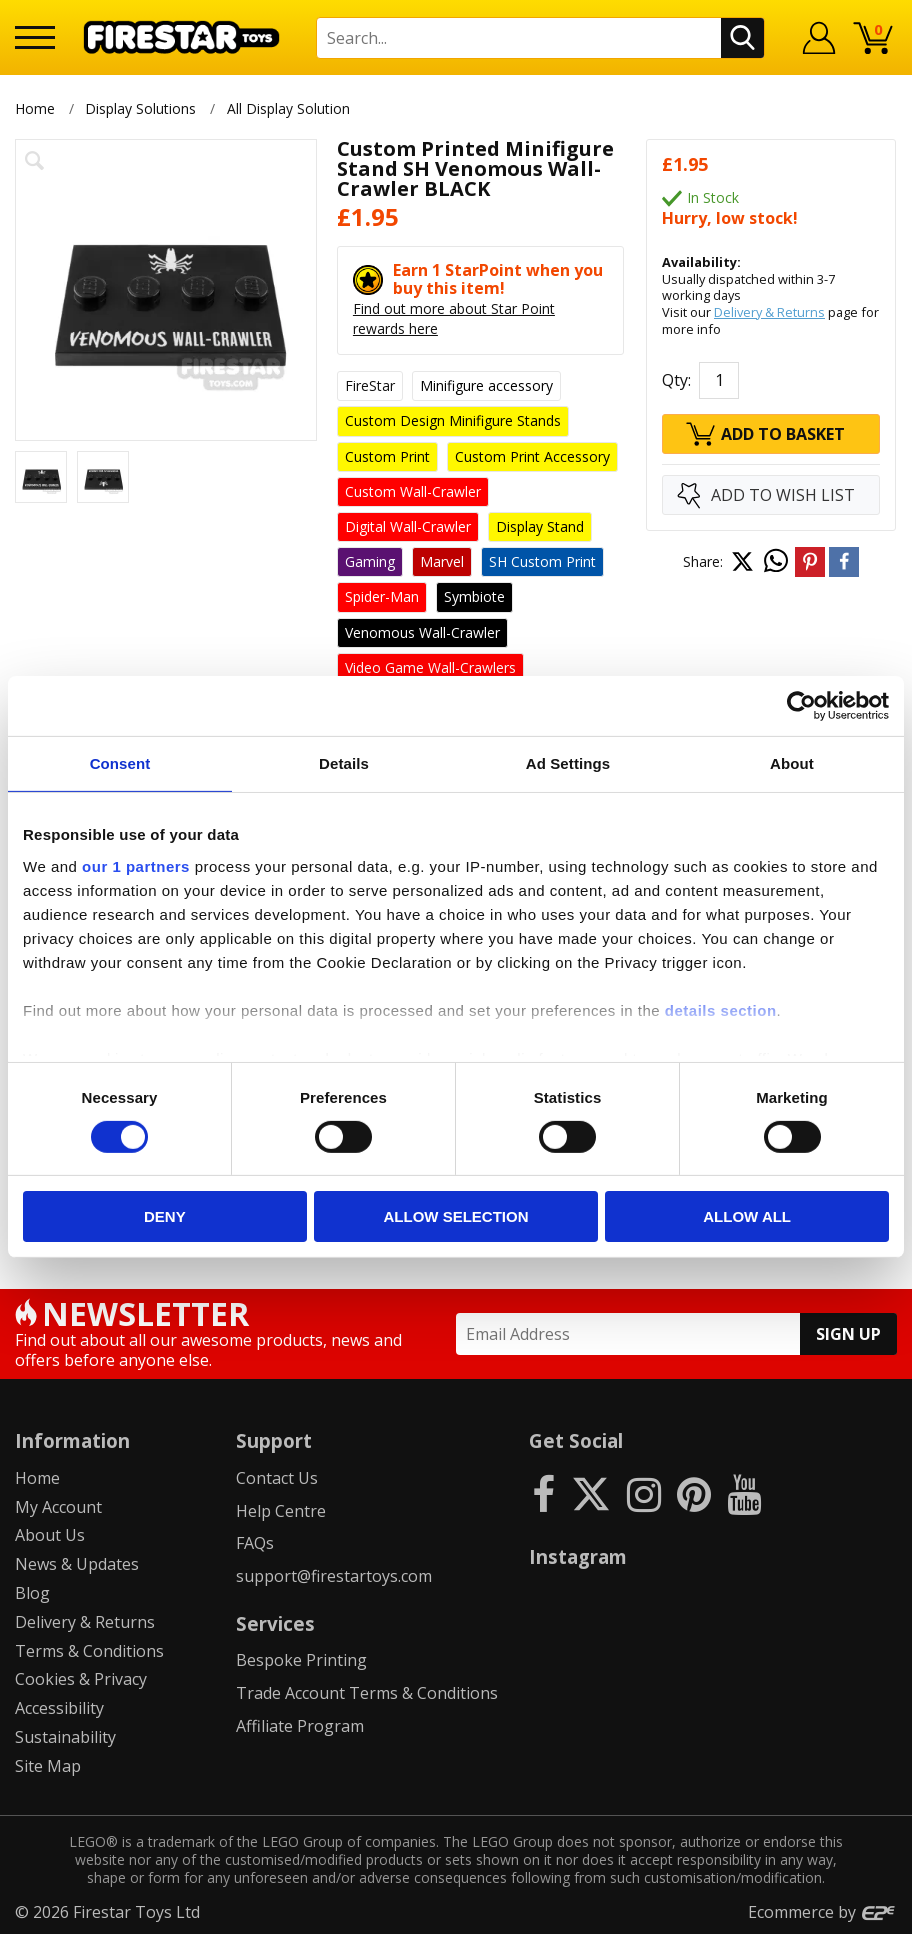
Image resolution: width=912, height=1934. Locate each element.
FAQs (255, 1543)
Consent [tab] (120, 763)
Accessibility (59, 1708)
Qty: (676, 380)
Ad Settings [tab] (568, 763)
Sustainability (65, 1737)
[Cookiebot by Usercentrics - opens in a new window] (801, 706)
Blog (32, 1593)
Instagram (578, 1556)
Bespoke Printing (301, 1660)
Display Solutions (140, 108)
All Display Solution (290, 108)
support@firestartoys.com (334, 1576)
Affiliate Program (300, 1726)
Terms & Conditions (89, 1651)
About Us (50, 1535)
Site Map (48, 1766)
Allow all (747, 1216)
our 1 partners (136, 865)
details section (721, 1009)
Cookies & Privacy (81, 1679)
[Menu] (35, 37)
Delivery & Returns (769, 312)
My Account (58, 1507)
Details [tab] (344, 763)
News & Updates (77, 1564)
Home (35, 108)
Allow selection (455, 1216)
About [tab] (792, 763)
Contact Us (277, 1478)
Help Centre (281, 1511)
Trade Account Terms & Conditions (367, 1693)
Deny (165, 1216)
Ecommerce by (822, 1912)
